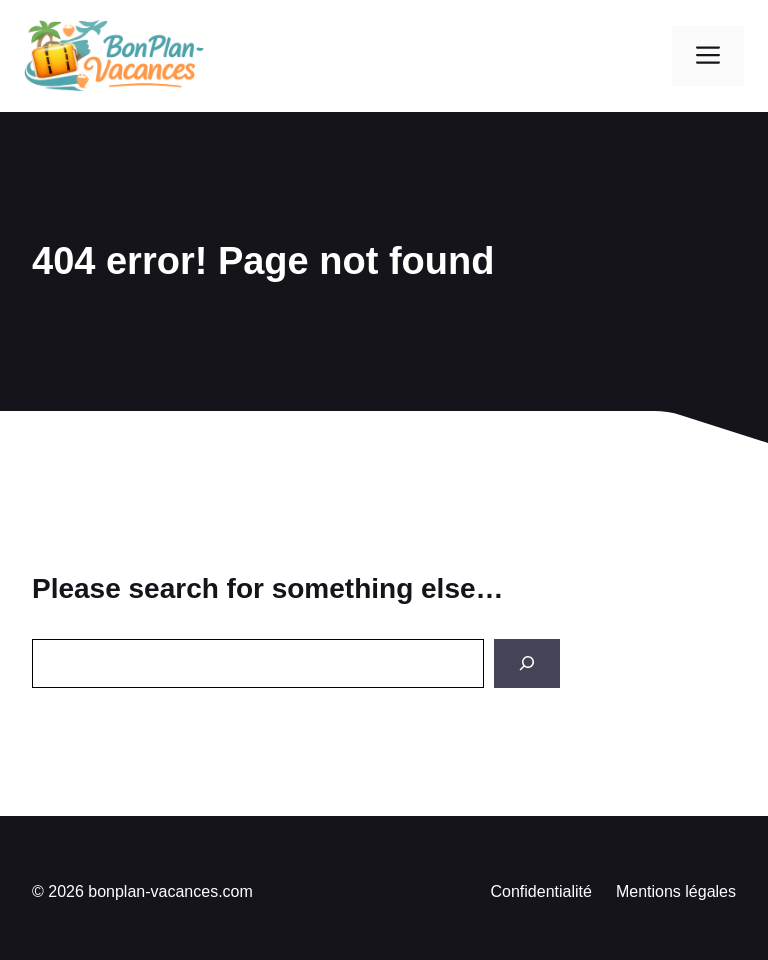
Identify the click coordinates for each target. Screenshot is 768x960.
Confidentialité (541, 891)
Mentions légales (676, 891)
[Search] (527, 663)
